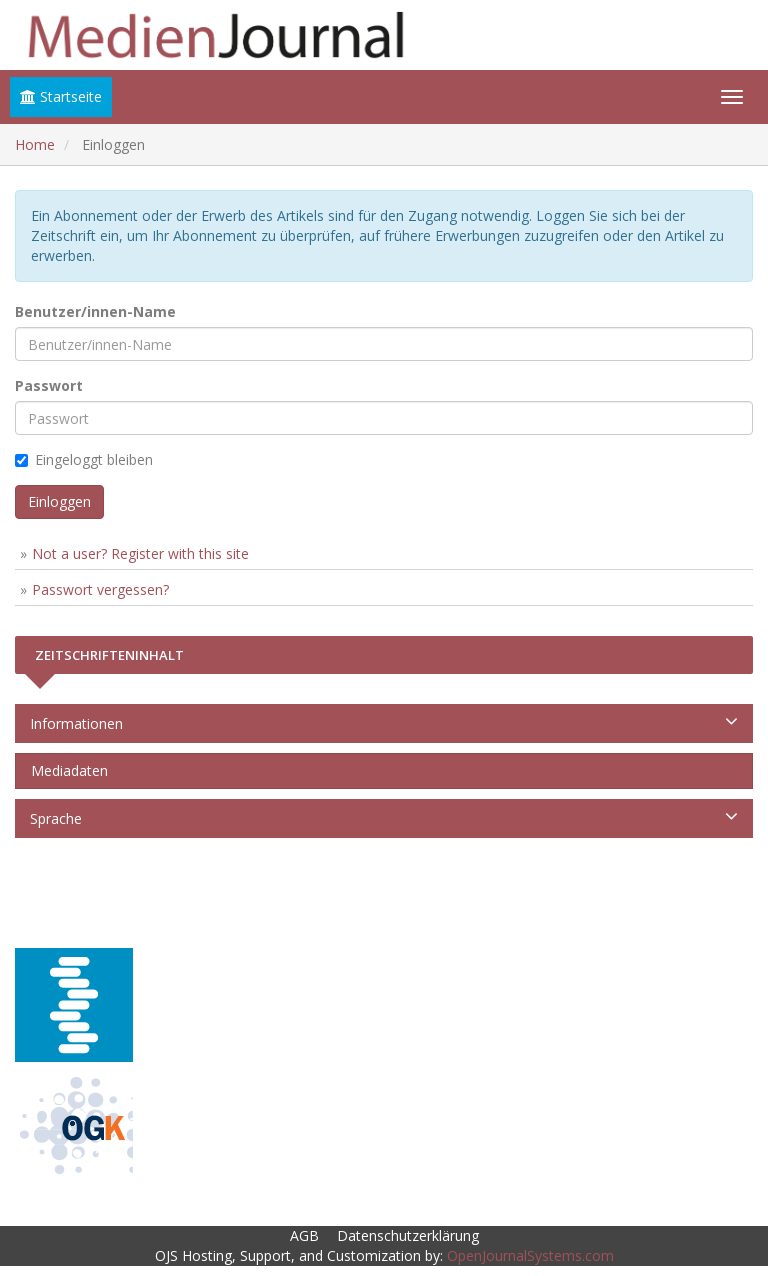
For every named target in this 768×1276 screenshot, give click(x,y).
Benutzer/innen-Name (95, 311)
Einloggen (59, 501)
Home (35, 144)
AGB (304, 1235)
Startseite (61, 96)
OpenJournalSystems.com (530, 1255)
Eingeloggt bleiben (84, 459)
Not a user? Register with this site (140, 553)
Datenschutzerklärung (408, 1235)
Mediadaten (65, 770)
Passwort (49, 385)
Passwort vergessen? (100, 589)
